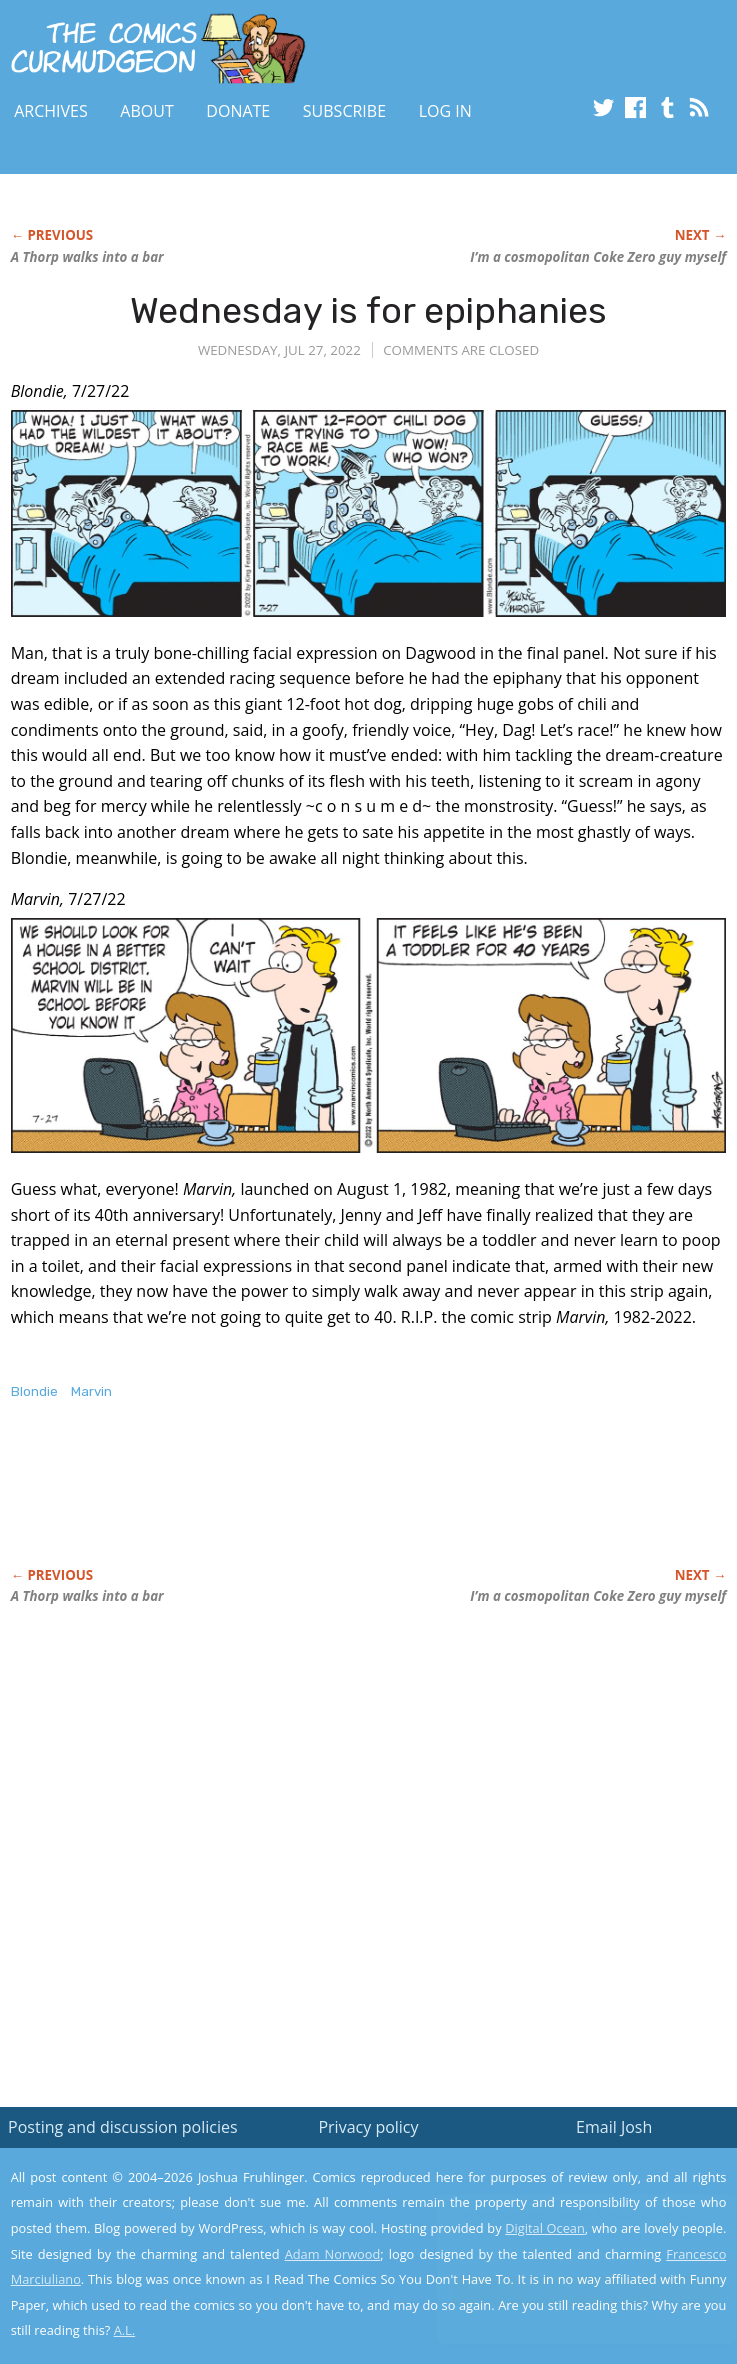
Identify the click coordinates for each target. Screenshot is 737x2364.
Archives (51, 111)
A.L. (125, 2330)
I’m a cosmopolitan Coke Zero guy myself (598, 257)
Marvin (91, 1391)
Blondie (34, 1391)
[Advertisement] (245, 1505)
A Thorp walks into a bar (87, 257)
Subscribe (344, 111)
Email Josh (614, 2127)
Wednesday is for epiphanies (368, 310)
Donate (238, 111)
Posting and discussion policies (123, 2127)
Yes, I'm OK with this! (567, 2290)
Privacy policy (368, 2127)
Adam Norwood (333, 2254)
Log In (445, 111)
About (146, 111)
